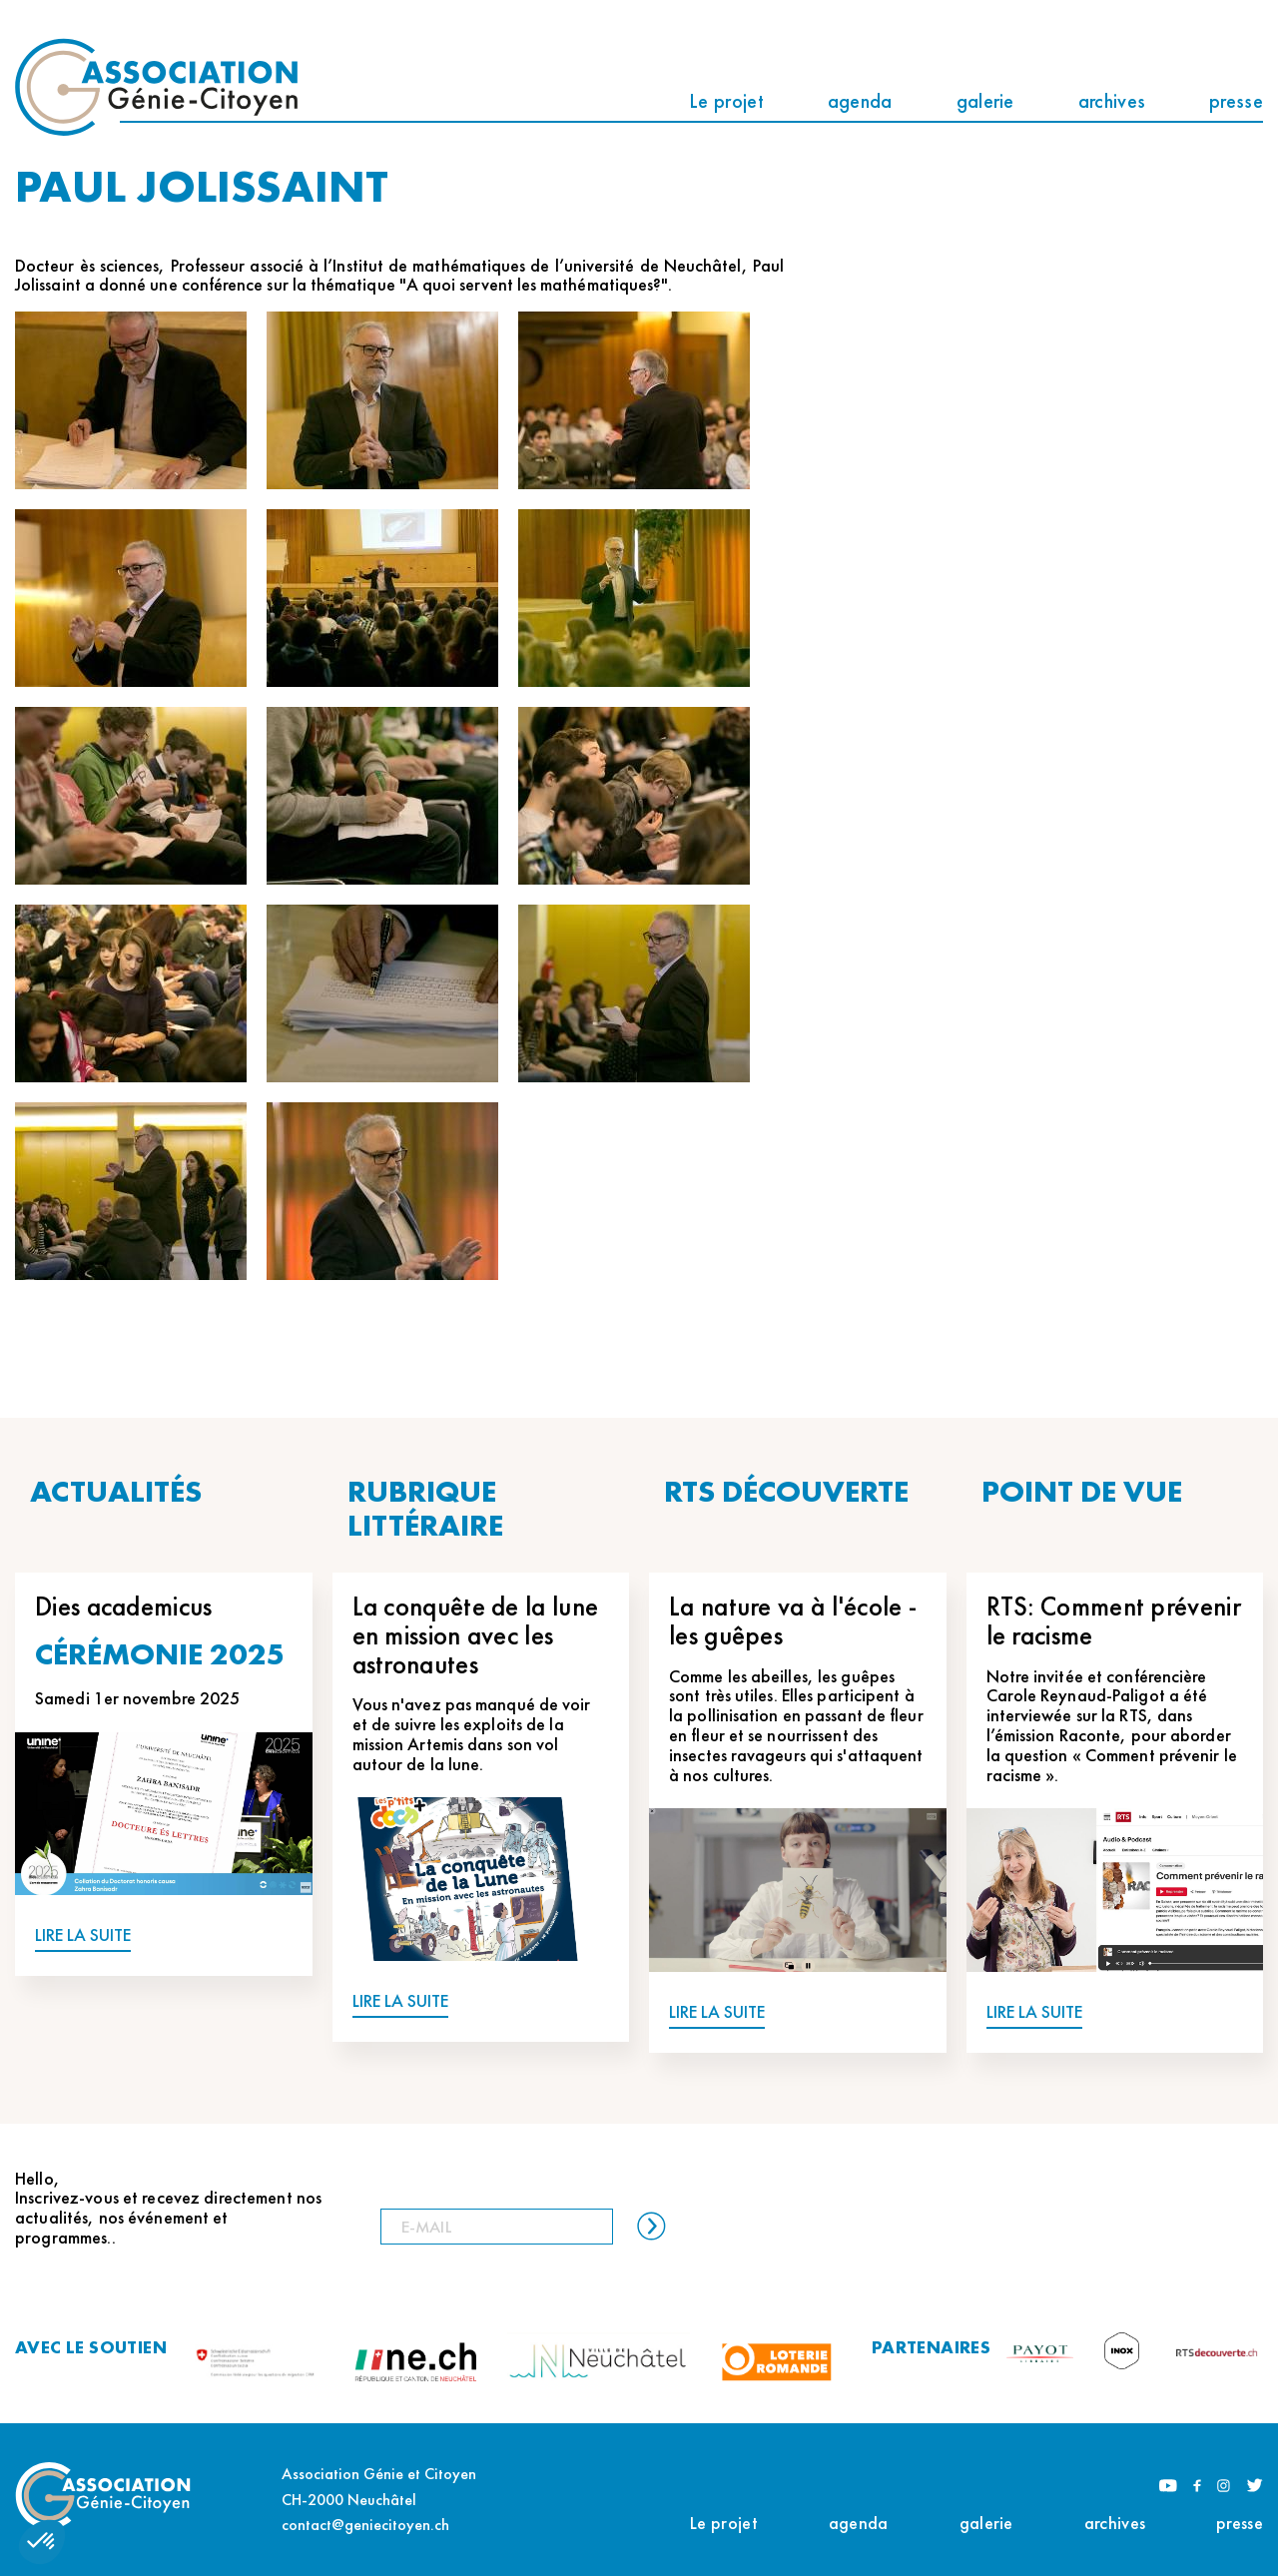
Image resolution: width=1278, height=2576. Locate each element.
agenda (860, 101)
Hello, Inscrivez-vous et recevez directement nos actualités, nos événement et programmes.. (168, 2208)
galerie (985, 101)
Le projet (726, 101)
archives (1111, 101)
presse (1236, 101)
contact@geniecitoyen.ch (365, 2524)
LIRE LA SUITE (83, 1935)
